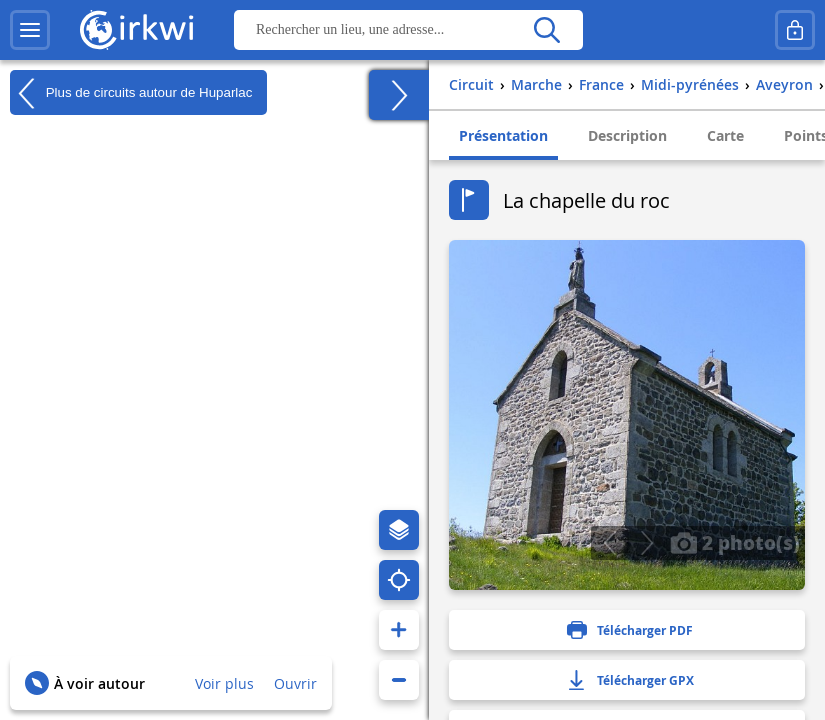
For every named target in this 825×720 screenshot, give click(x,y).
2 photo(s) (735, 542)
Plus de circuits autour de (131, 93)
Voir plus (224, 683)
